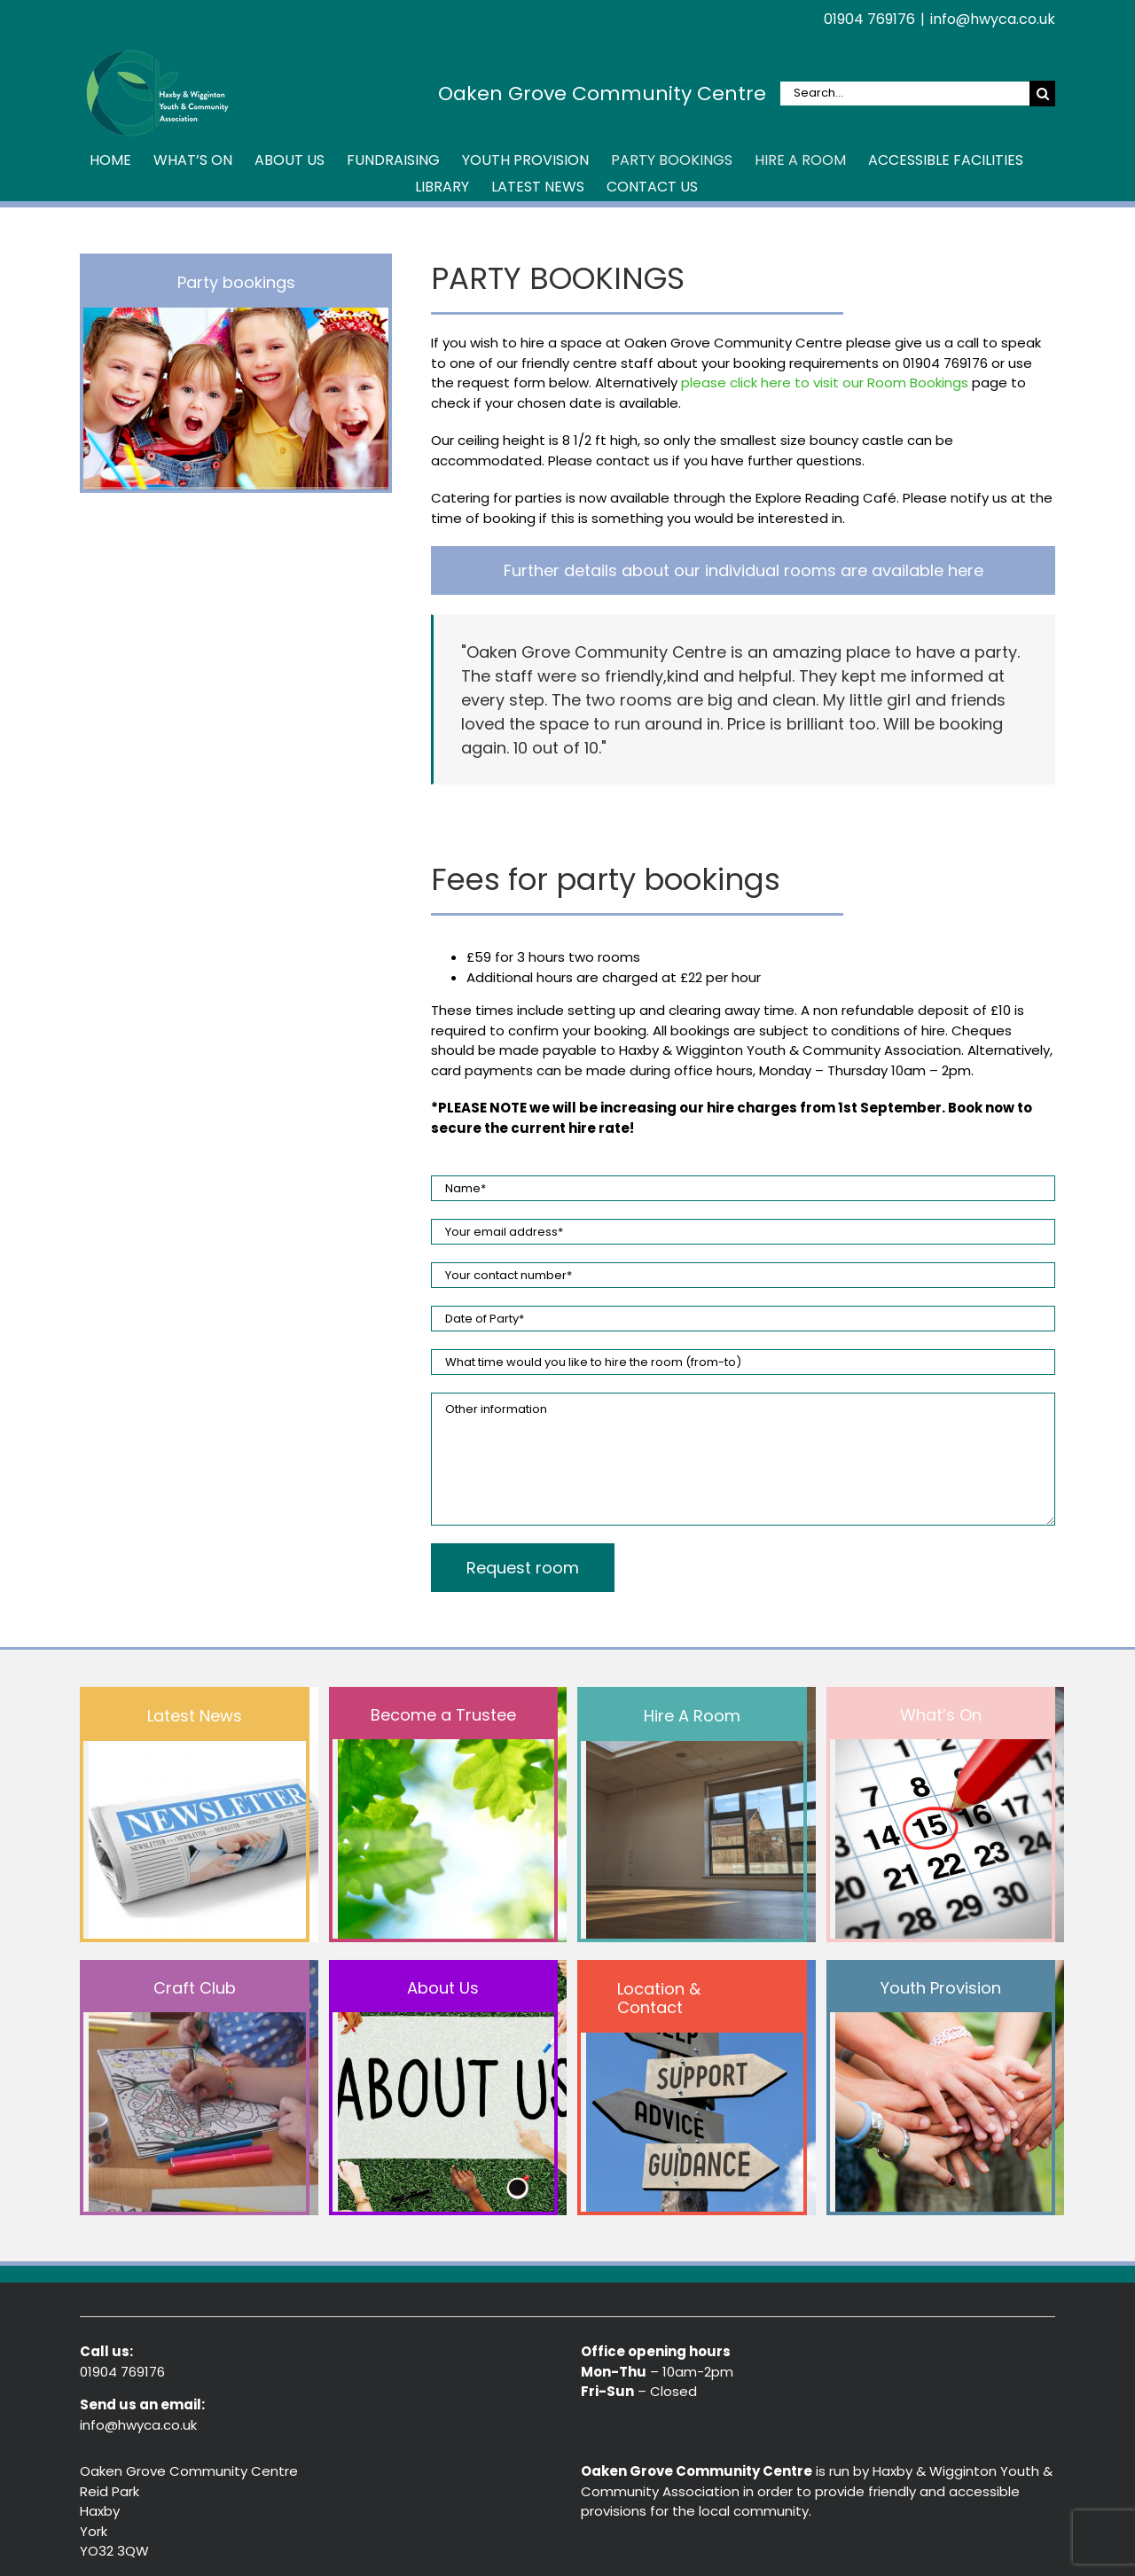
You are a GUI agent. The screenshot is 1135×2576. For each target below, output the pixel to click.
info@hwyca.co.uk (992, 19)
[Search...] (904, 93)
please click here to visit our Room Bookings (824, 382)
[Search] (1042, 93)
